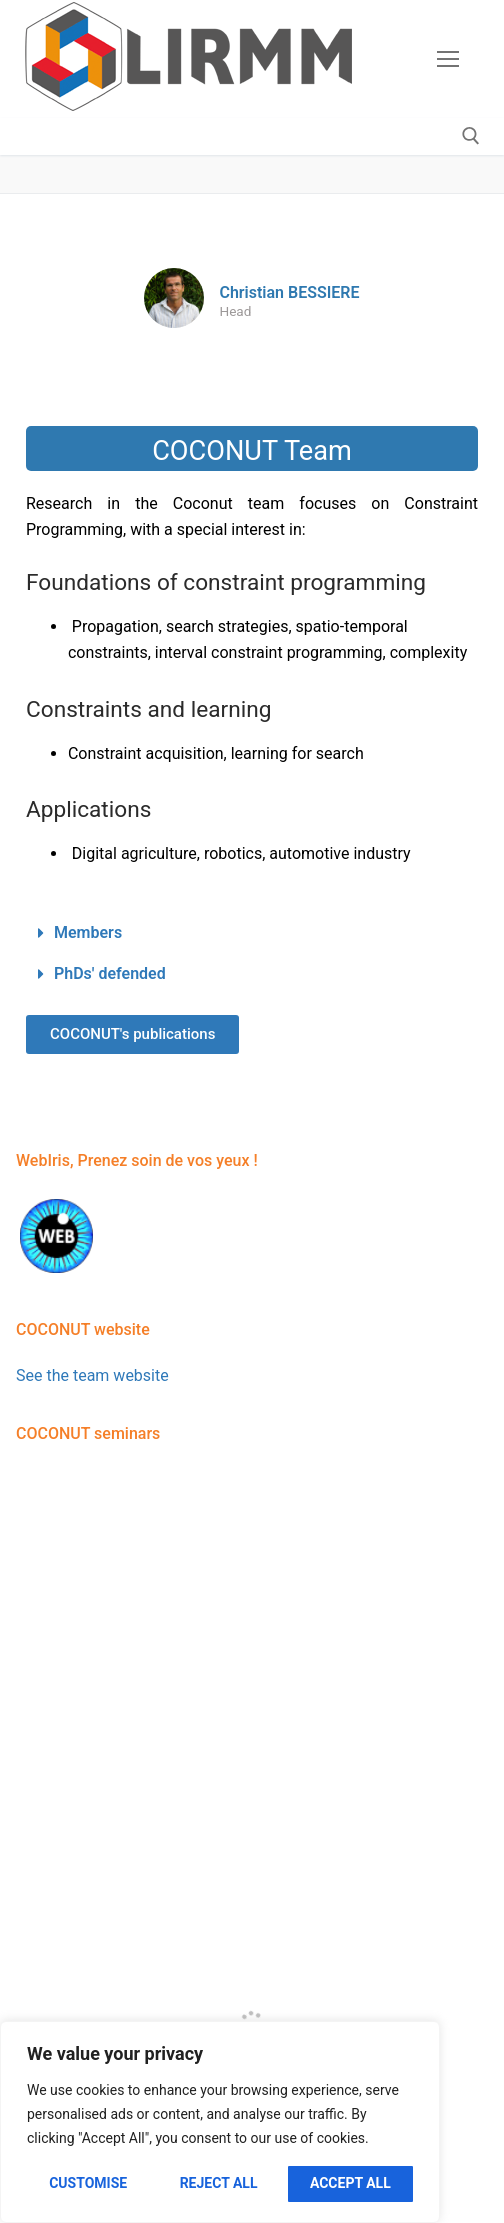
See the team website (92, 1375)
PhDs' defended (110, 973)
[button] (252, 933)
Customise (88, 2183)
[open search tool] (471, 136)
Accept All (350, 2183)
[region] (220, 2122)
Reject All (219, 2183)
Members (88, 932)
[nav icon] (448, 59)
